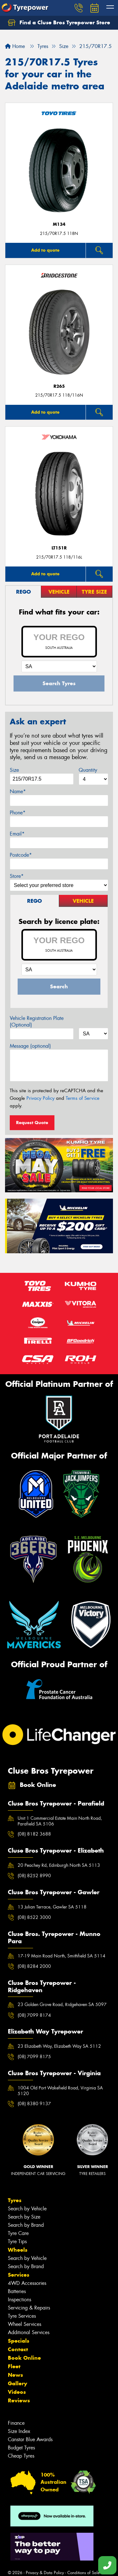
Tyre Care (18, 2233)
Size (14, 770)
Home (15, 46)
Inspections (19, 2299)
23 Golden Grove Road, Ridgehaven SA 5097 (62, 2004)
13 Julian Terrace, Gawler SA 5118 (52, 1907)
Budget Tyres (21, 2447)
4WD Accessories (27, 2283)
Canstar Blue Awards (30, 2439)
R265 (59, 386)
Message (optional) (30, 1046)
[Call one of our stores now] (107, 2565)
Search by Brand (26, 2225)
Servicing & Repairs (29, 2307)
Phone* (17, 812)
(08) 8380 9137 (34, 2103)
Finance (16, 2423)
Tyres (14, 2200)
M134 (59, 224)
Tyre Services (22, 2316)
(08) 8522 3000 (34, 1917)
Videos (17, 2391)
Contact (18, 2349)
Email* (17, 833)
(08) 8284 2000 (34, 1966)
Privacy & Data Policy (45, 2572)
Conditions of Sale (83, 2572)
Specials (18, 2340)
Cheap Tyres (21, 2456)
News (15, 2374)
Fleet (14, 2366)
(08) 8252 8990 (34, 1875)
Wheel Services (24, 2324)
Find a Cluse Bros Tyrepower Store (59, 23)
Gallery (17, 2383)
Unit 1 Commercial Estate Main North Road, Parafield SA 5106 (60, 1821)
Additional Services (28, 2332)
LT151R (59, 548)
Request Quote (32, 1122)
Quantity (88, 770)
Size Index (19, 2431)
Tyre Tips (17, 2241)
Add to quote (45, 250)
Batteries (17, 2291)
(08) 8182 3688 (34, 1834)
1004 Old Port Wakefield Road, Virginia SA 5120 (60, 2090)
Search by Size (24, 2217)
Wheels (17, 2249)
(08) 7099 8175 (34, 2056)
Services (18, 2274)
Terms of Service (82, 1098)
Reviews (19, 2400)
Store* (17, 876)
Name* (18, 791)
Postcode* (21, 855)
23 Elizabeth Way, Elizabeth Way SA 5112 (59, 2046)
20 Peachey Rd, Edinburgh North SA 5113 (59, 1865)
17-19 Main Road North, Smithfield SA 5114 (61, 1956)
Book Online (24, 2357)
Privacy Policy (40, 1098)
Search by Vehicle (27, 2208)
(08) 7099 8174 (34, 2015)
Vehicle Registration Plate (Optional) (37, 1021)
